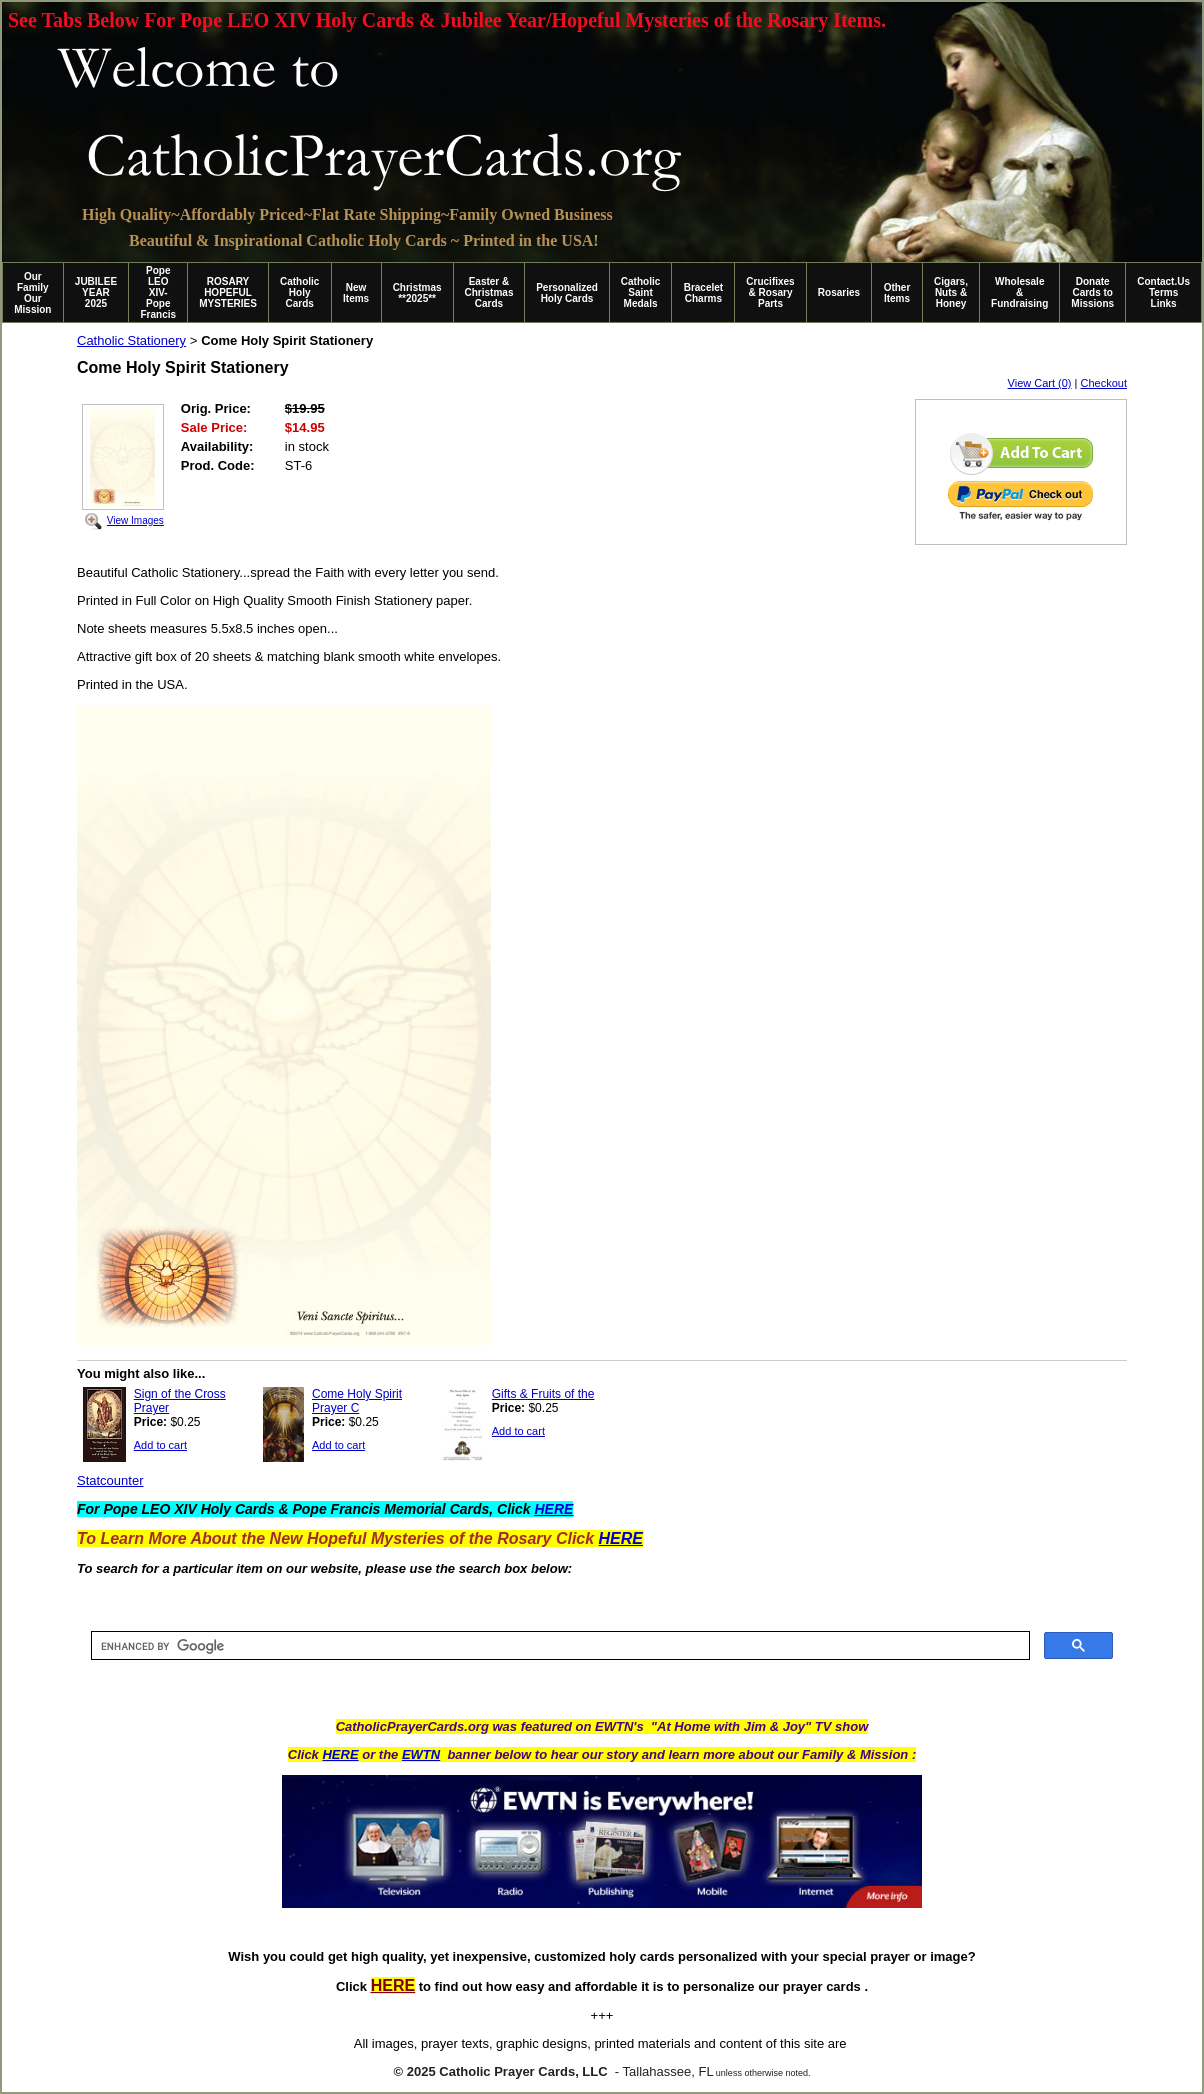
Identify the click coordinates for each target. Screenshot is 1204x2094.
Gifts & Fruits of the (543, 1394)
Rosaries (839, 292)
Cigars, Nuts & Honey (951, 292)
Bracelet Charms (703, 293)
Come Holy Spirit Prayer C (357, 1401)
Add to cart (160, 1445)
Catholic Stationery (131, 340)
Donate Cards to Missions (1092, 292)
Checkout (1104, 383)
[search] (558, 1646)
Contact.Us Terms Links (1163, 292)
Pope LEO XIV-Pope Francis (158, 292)
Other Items (897, 293)
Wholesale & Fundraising (1019, 292)
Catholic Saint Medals (640, 292)
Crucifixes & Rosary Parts (770, 292)
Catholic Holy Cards (299, 292)
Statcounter (110, 1480)
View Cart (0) (1040, 383)
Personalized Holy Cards (567, 293)
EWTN (421, 1754)
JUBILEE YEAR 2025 (96, 292)
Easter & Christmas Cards (489, 292)
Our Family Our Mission (32, 293)
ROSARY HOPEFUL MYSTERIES (228, 292)
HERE (340, 1754)
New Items (356, 293)
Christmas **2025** (417, 293)
